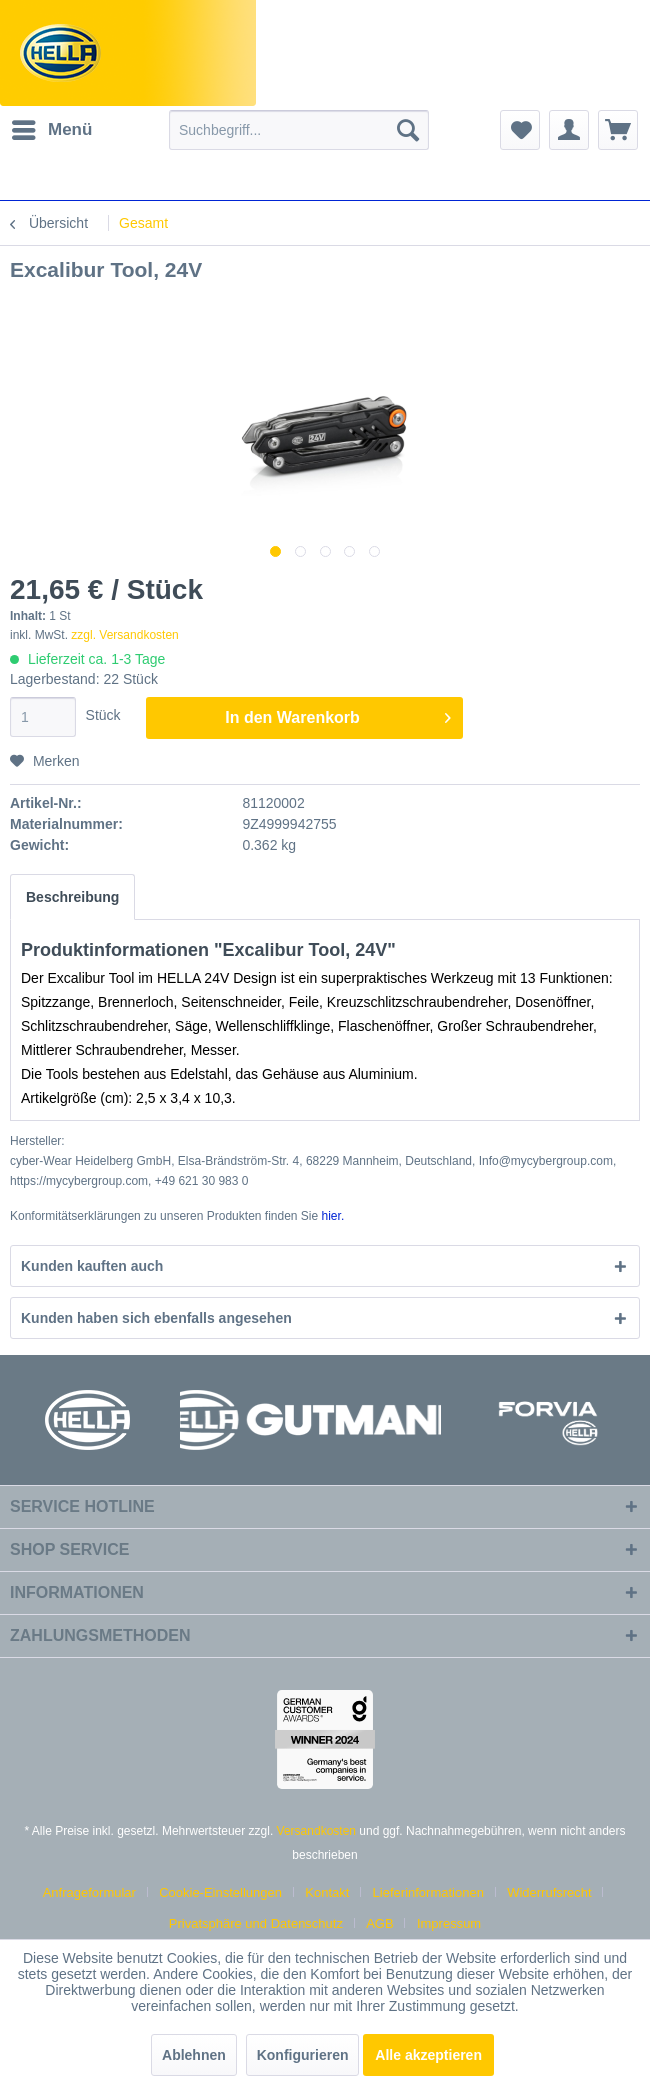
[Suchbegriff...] (299, 130)
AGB (379, 1923)
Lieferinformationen (428, 1892)
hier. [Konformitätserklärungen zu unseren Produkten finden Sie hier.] (333, 1216)
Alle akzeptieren (428, 2055)
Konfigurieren (303, 2055)
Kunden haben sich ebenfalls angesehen (156, 1318)
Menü (52, 126)
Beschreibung (72, 897)
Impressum (449, 1923)
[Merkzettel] (520, 130)
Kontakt (327, 1892)
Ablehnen (194, 2055)
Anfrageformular (89, 1892)
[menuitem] (51, 130)
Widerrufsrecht (549, 1892)
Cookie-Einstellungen (220, 1892)
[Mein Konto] (569, 130)
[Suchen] (408, 130)
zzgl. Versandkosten (124, 635)
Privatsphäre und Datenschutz (256, 1923)
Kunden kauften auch (92, 1266)
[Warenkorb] (618, 130)
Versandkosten (316, 1831)
